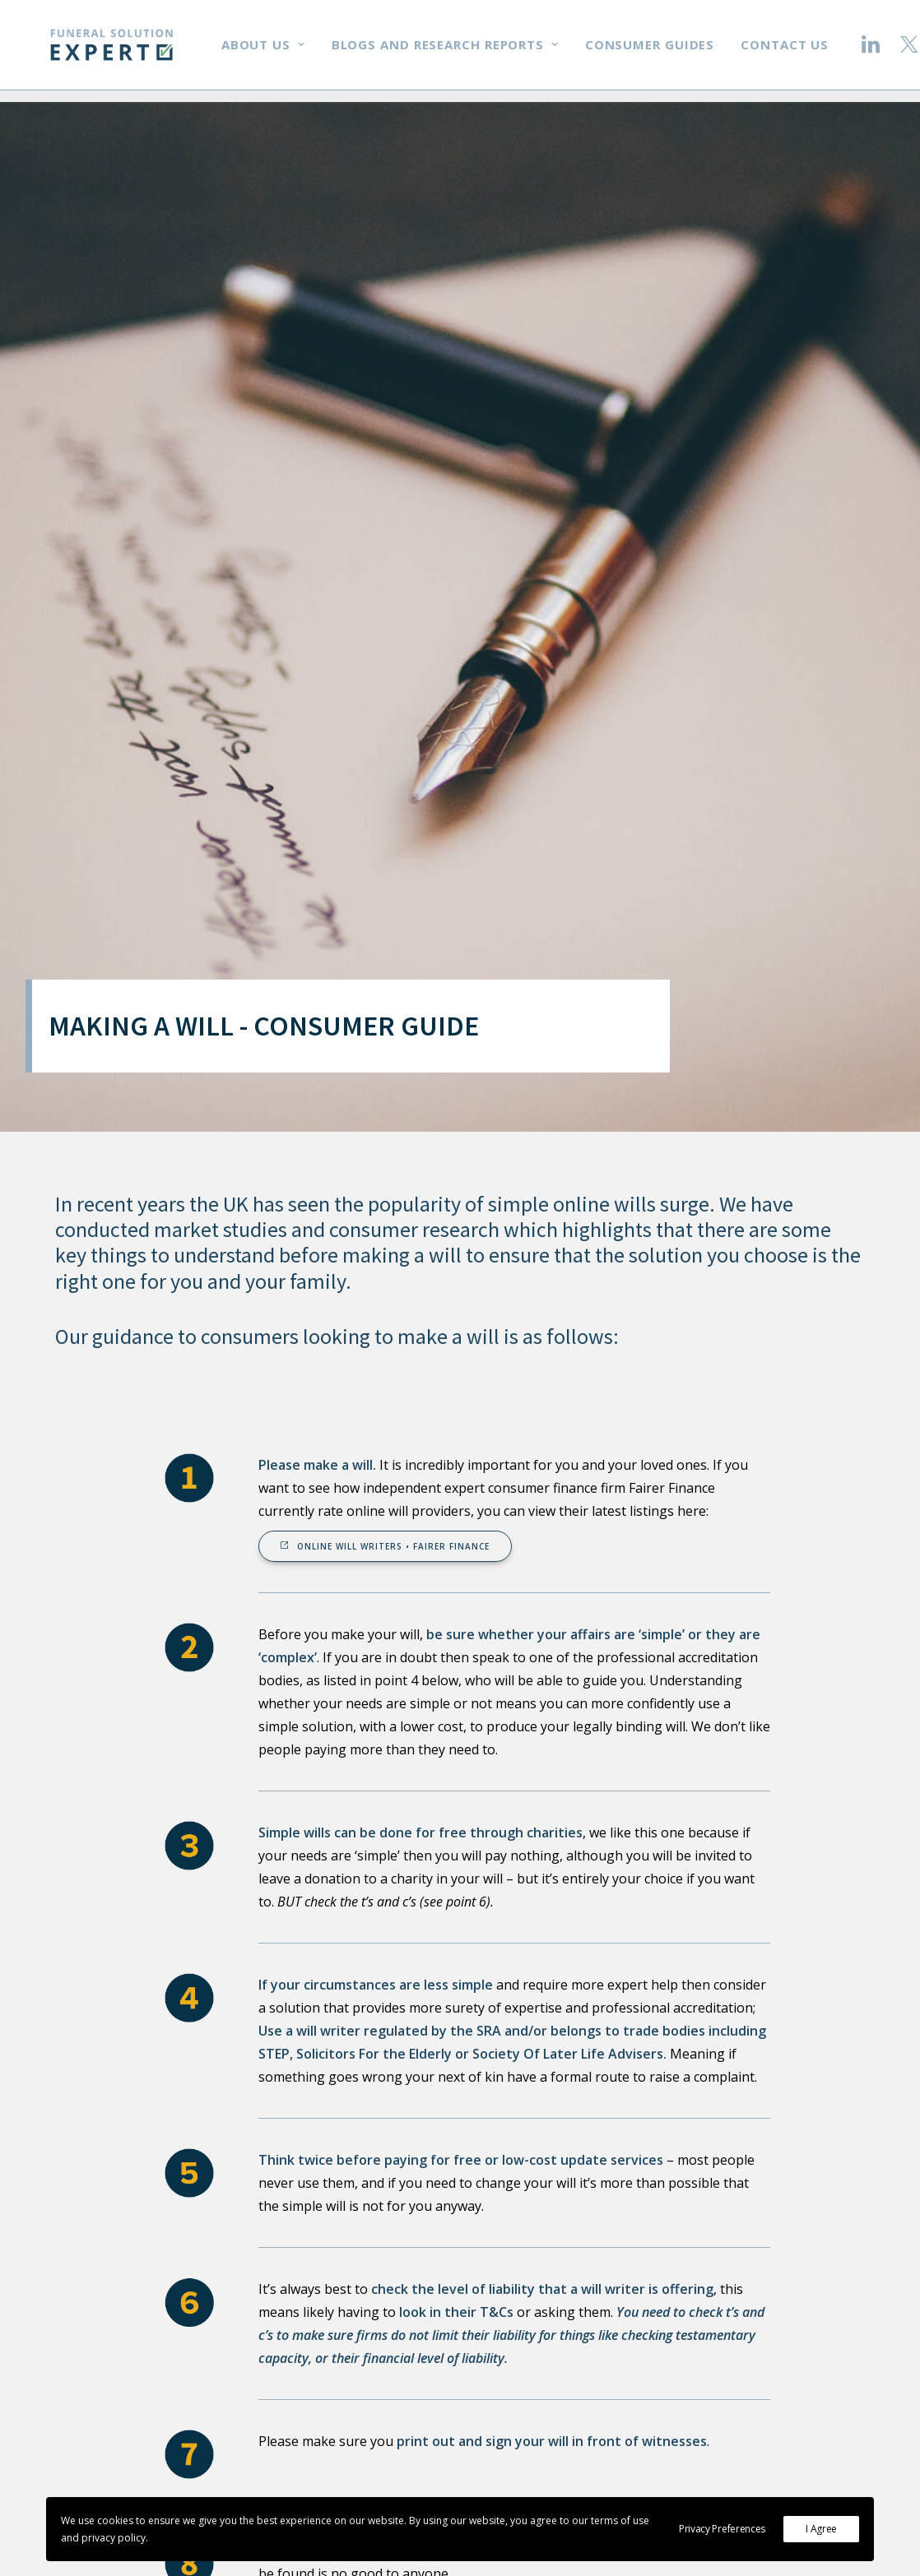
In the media (552, 2340)
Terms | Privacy (563, 2476)
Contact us (805, 51)
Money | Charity (565, 2367)
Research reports (567, 2421)
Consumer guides (670, 51)
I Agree (821, 2529)
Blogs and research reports (464, 51)
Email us (771, 2286)
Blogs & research (567, 2394)
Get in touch (783, 2313)
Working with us (565, 2313)
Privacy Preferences (722, 2529)
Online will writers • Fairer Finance (385, 753)
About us (283, 51)
